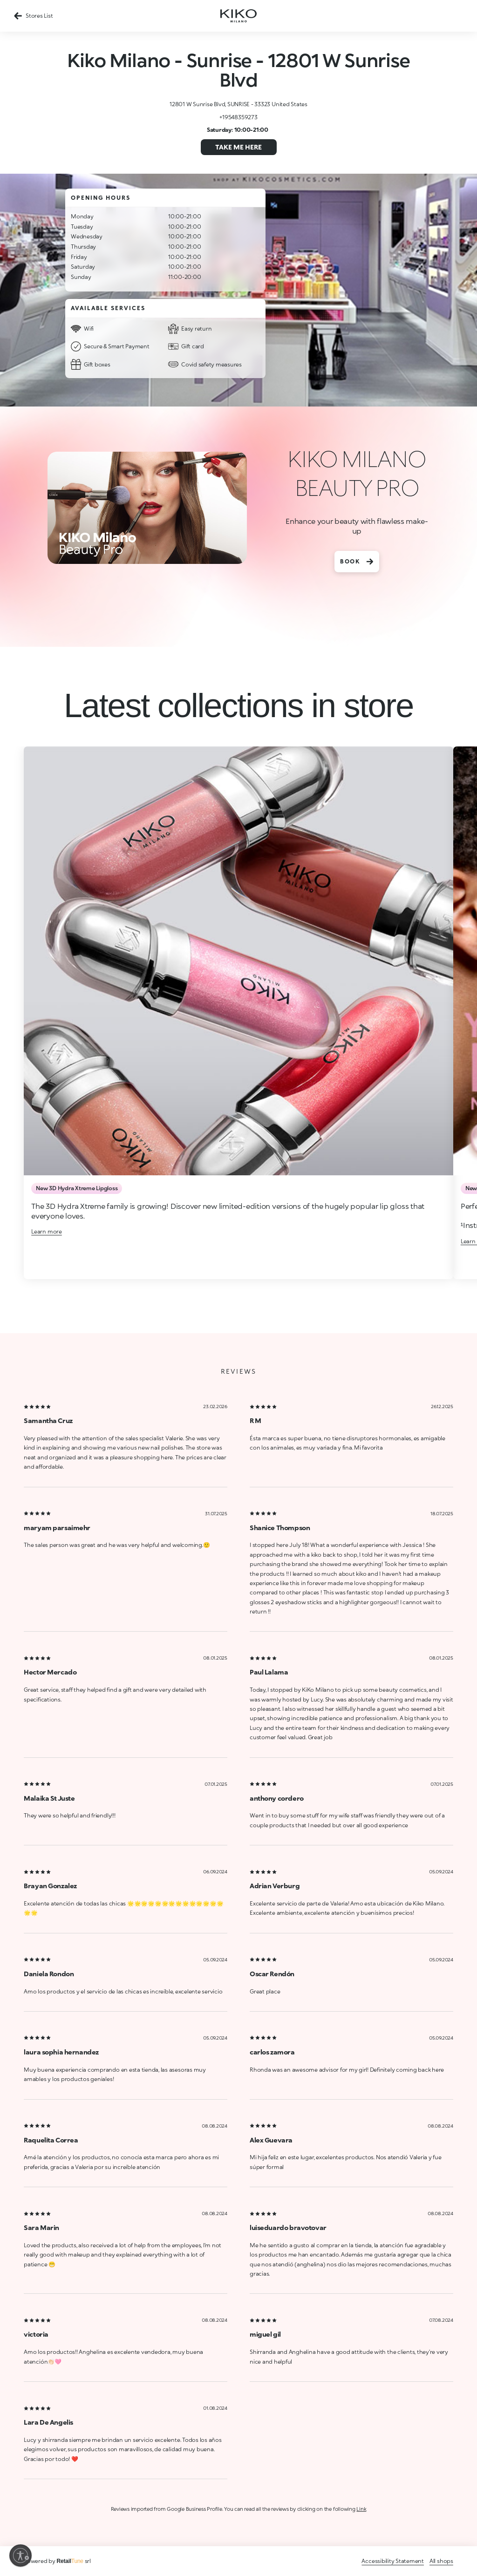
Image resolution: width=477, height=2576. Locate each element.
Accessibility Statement (392, 2560)
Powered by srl (57, 2560)
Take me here (238, 147)
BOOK (357, 561)
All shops (441, 2560)
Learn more (46, 1231)
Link (361, 2509)
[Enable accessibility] (20, 2555)
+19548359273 (238, 117)
